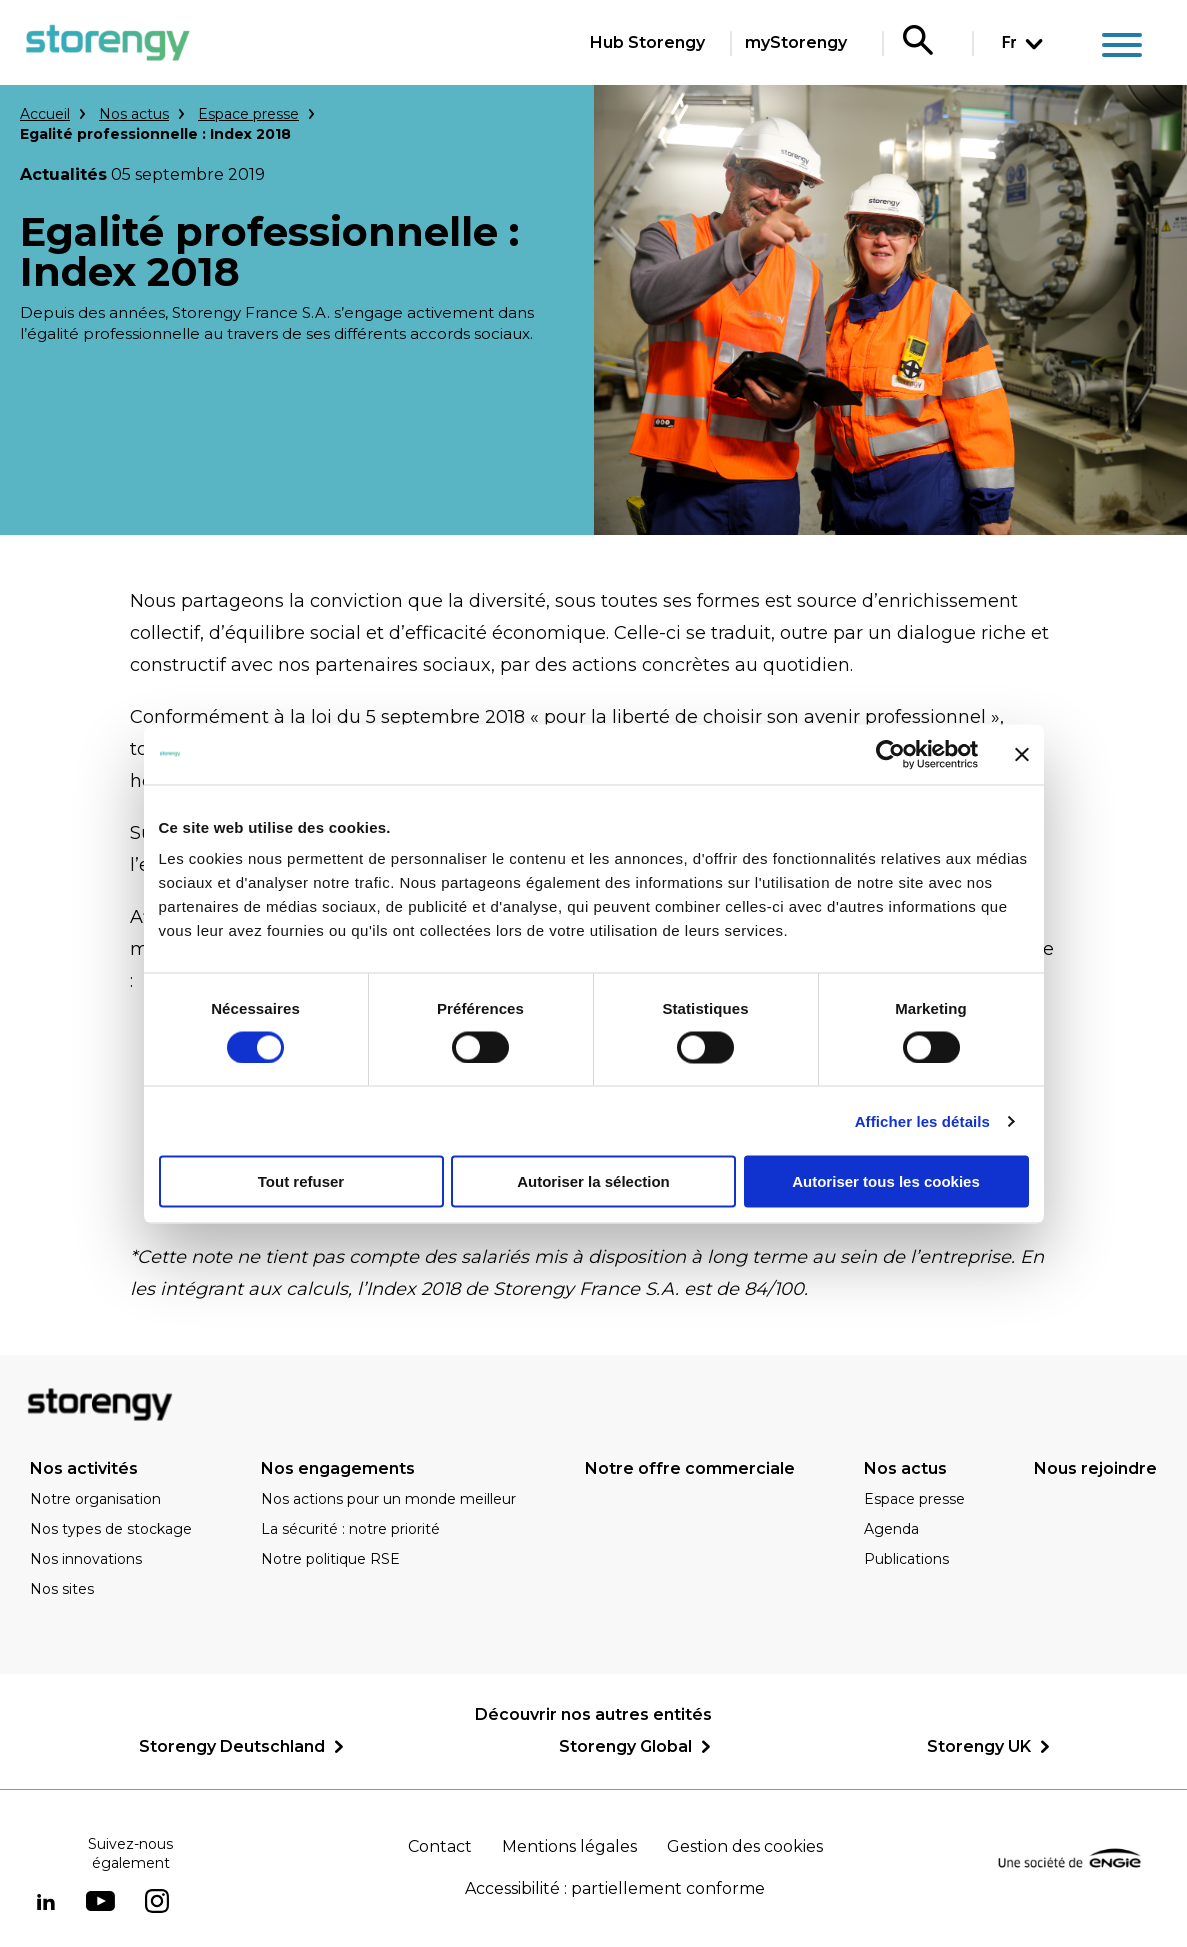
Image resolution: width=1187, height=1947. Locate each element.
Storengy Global (625, 1746)
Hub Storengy (647, 42)
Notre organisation (95, 1499)
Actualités (63, 174)
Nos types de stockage (111, 1529)
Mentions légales (569, 1846)
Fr (1009, 42)
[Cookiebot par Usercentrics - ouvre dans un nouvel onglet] (890, 754)
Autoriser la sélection (593, 1181)
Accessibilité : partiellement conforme (615, 1888)
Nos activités (84, 1468)
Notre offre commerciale (690, 1468)
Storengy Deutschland (232, 1746)
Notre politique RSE (330, 1559)
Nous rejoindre (1095, 1468)
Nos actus (134, 114)
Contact (440, 1846)
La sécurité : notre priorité (350, 1529)
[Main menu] (1122, 48)
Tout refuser (301, 1181)
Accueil (45, 114)
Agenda (891, 1529)
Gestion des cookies (745, 1846)
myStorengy (796, 42)
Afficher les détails (922, 1120)
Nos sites (62, 1589)
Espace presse (248, 114)
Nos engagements (338, 1468)
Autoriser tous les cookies (886, 1181)
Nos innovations (86, 1559)
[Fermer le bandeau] (1022, 754)
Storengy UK (979, 1746)
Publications (906, 1559)
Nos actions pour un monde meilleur (388, 1499)
